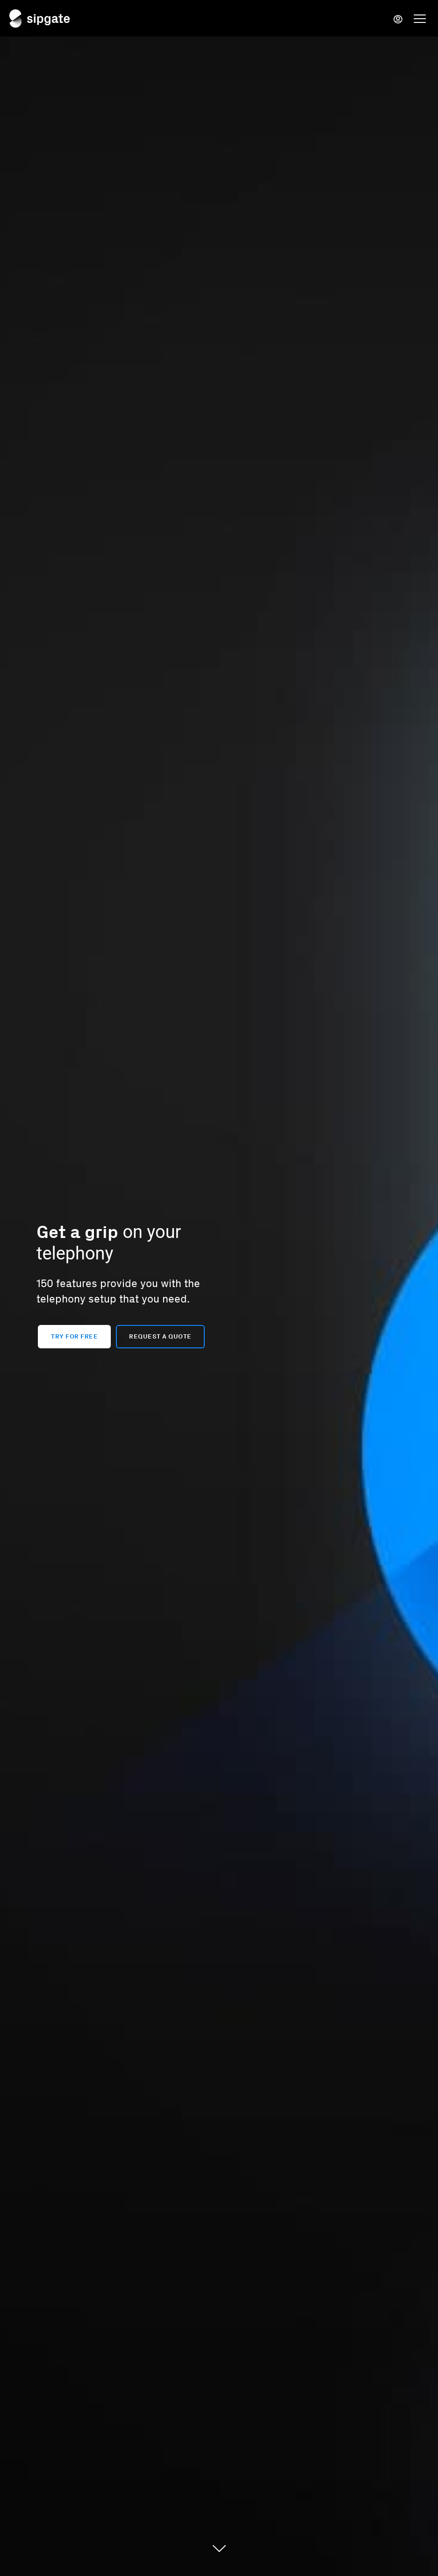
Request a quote (160, 1336)
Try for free (74, 1336)
